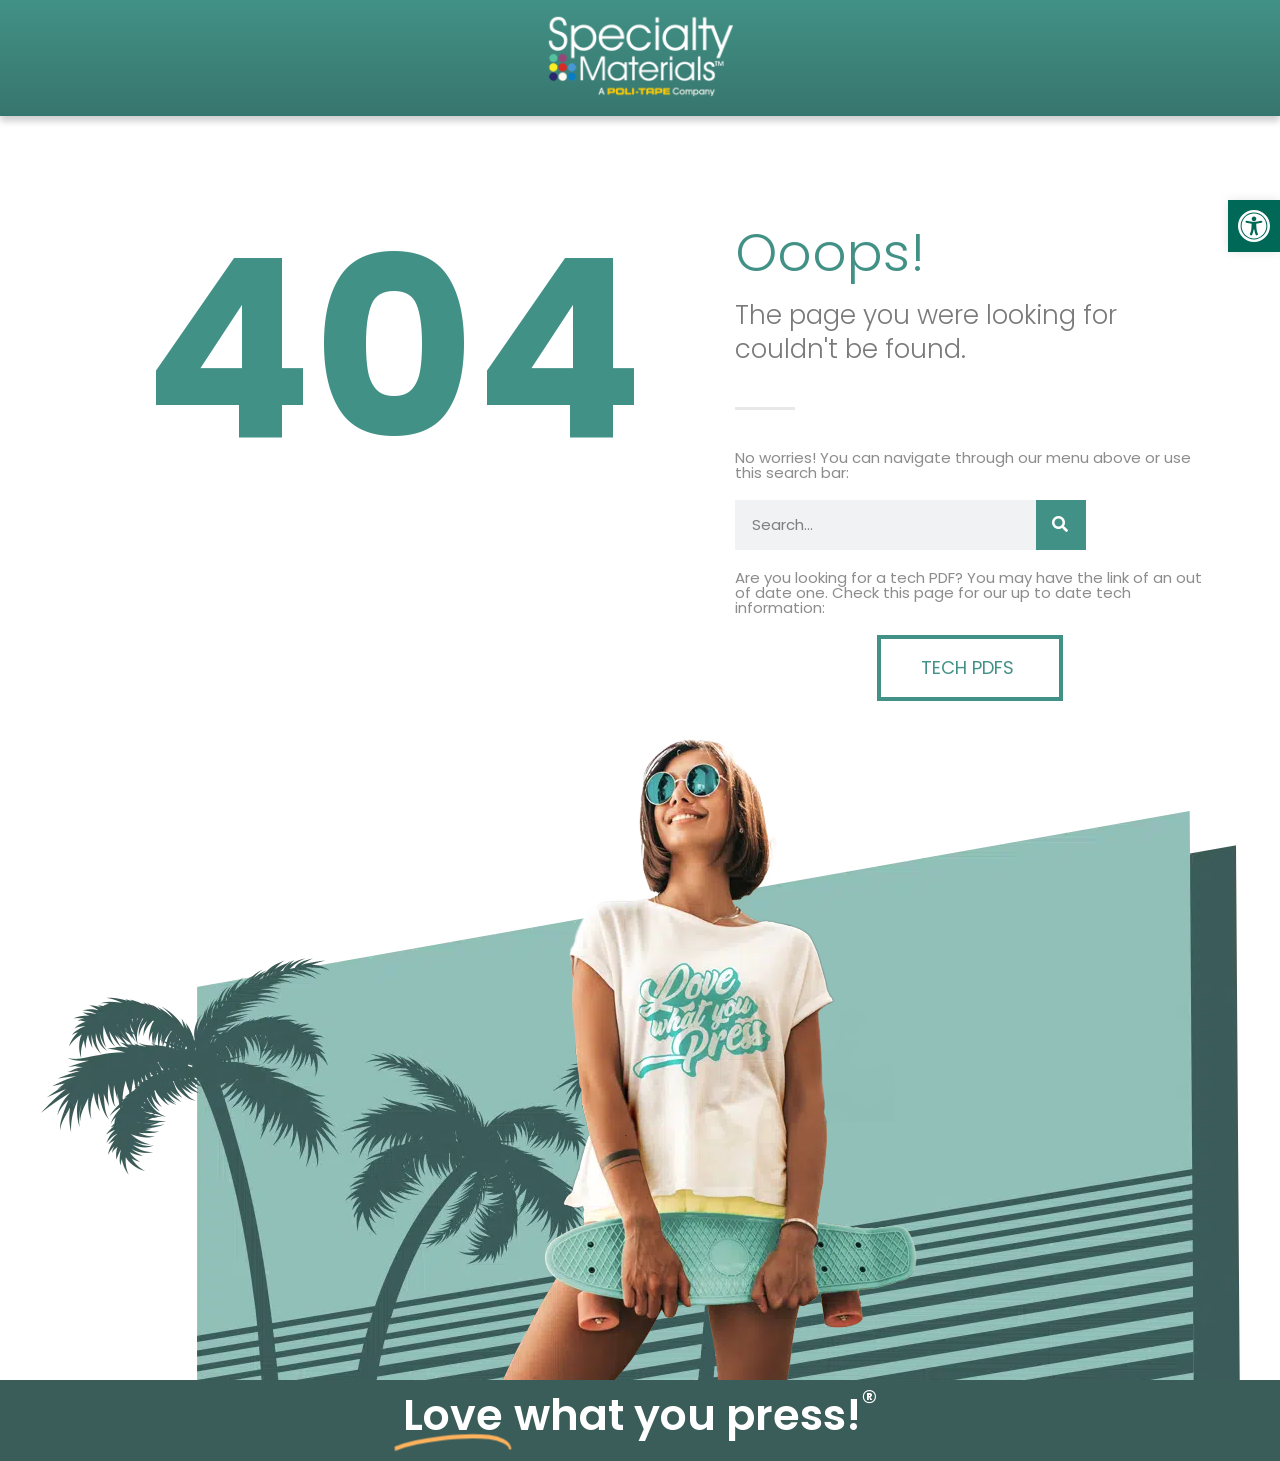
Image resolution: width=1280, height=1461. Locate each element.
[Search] (1061, 525)
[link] (1254, 226)
